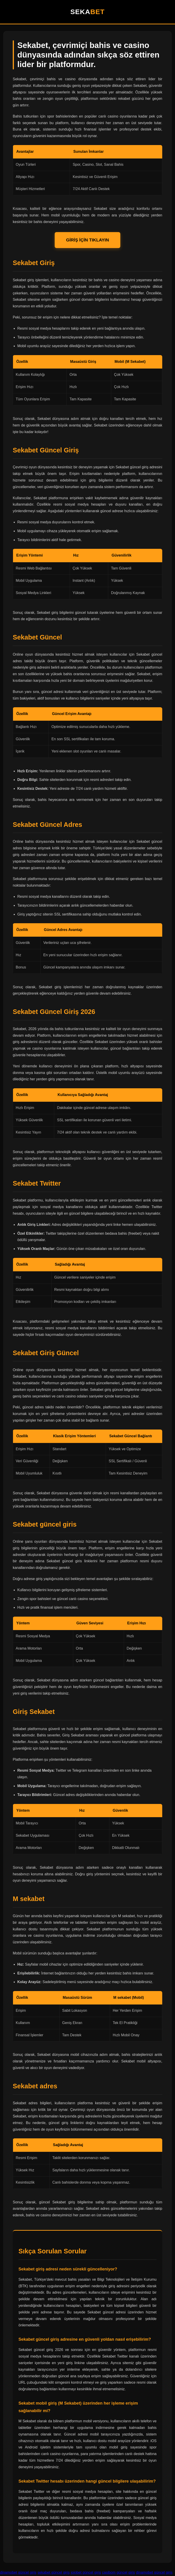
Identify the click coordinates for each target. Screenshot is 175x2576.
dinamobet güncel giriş (18, 2572)
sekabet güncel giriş (54, 2572)
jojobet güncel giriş (86, 2572)
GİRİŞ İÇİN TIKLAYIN (87, 240)
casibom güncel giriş (118, 2572)
